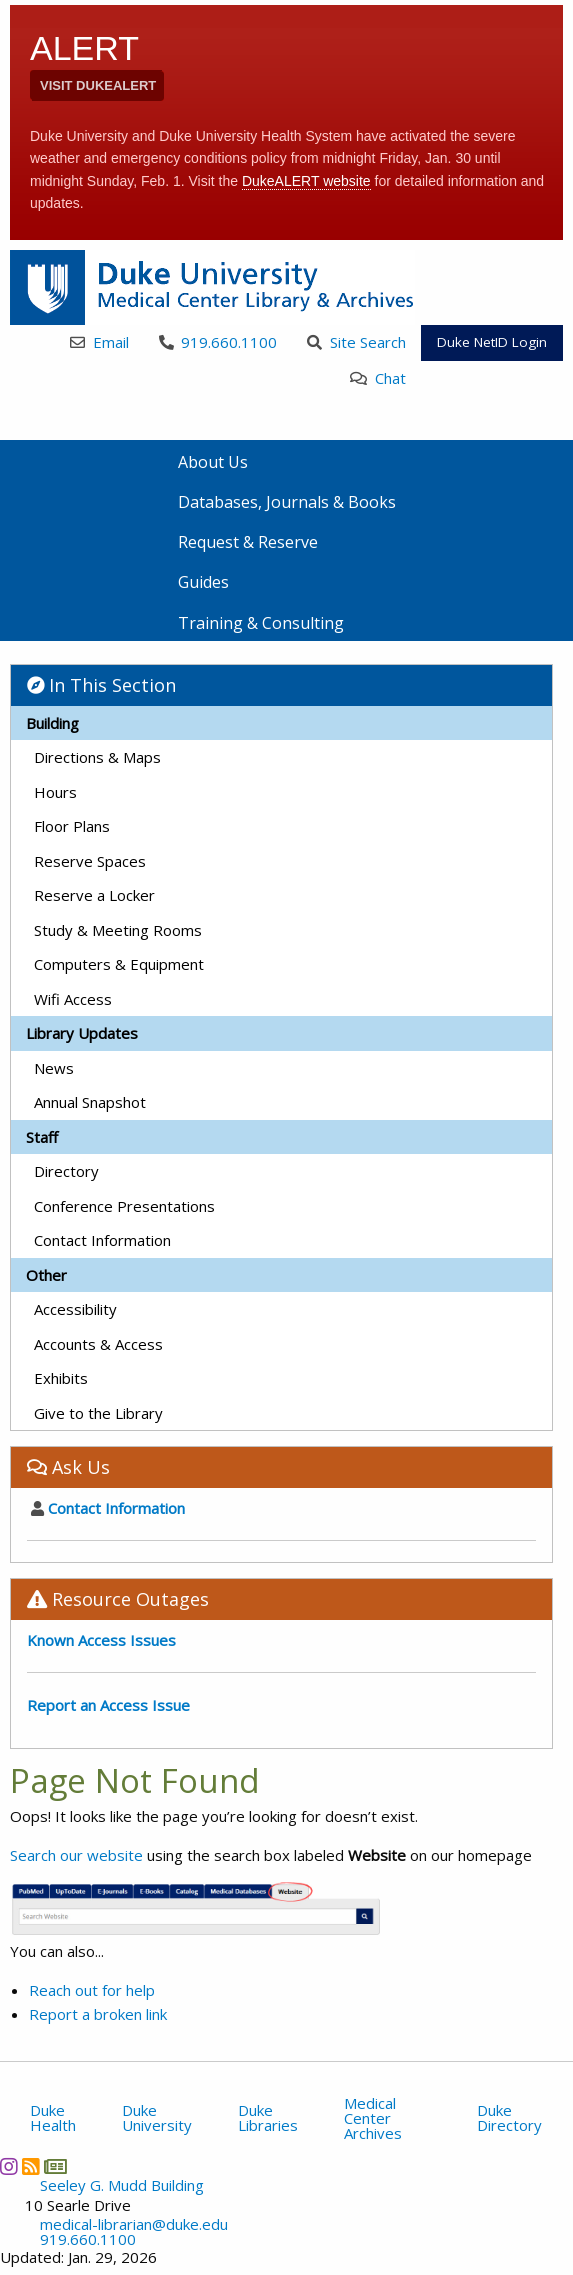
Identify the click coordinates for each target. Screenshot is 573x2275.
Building (52, 723)
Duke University (157, 2117)
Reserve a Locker (94, 895)
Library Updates (82, 1033)
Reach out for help (92, 1990)
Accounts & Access (98, 1344)
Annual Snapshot (90, 1102)
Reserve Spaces (90, 861)
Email (99, 342)
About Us (213, 462)
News (54, 1068)
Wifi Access (73, 999)
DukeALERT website (306, 181)
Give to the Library (98, 1413)
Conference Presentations (124, 1206)
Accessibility (75, 1309)
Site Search (356, 342)
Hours (55, 792)
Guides (203, 582)
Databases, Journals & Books (287, 502)
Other (46, 1275)
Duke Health (53, 2117)
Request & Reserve (248, 542)
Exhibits (61, 1378)
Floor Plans (72, 826)
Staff (42, 1137)
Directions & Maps (97, 757)
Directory (66, 1171)
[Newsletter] (55, 2166)
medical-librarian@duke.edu (134, 2224)
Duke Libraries (268, 2117)
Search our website (76, 1855)
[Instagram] (8, 2166)
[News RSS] (30, 2166)
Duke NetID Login (492, 342)
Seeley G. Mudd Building (122, 2185)
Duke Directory (509, 2117)
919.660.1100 (218, 342)
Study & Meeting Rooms (118, 930)
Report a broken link (98, 2014)
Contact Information (102, 1240)
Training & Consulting (261, 623)
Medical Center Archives (373, 2118)
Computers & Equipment (119, 964)
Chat (378, 378)
